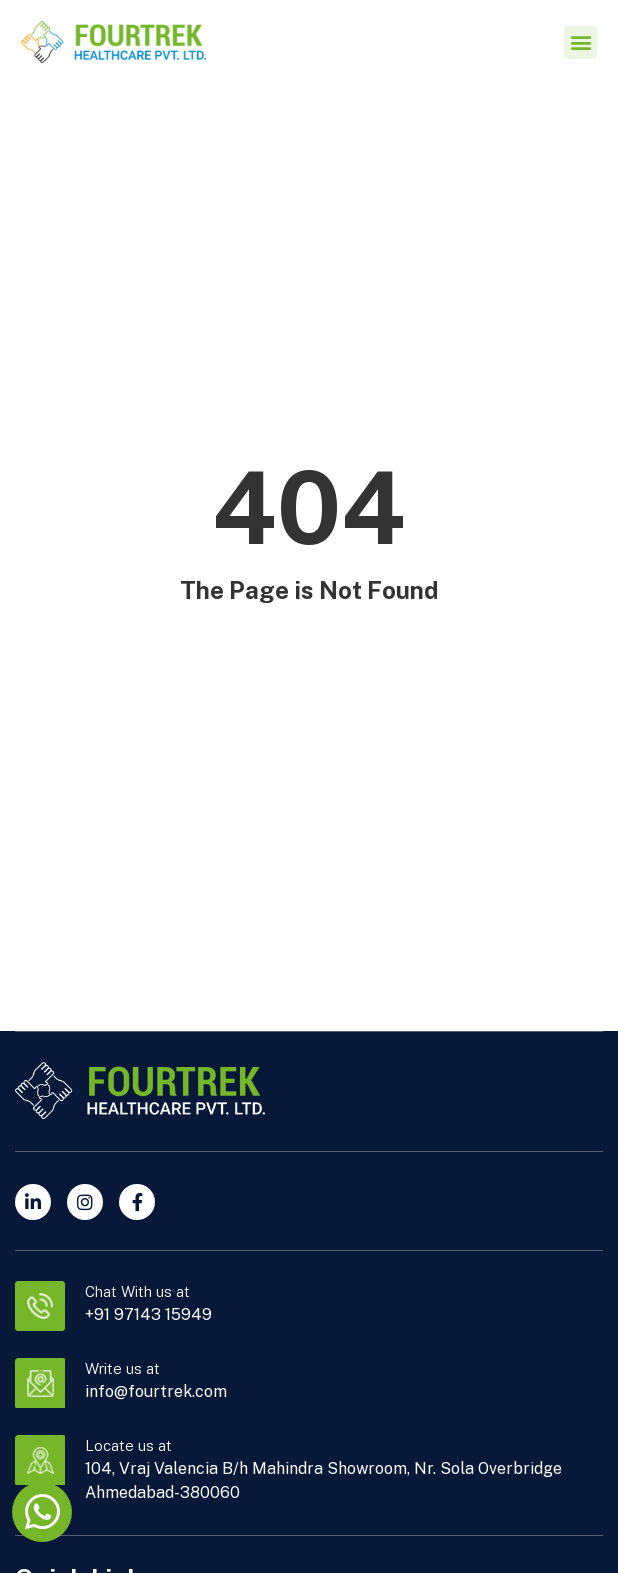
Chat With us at (137, 1291)
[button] (580, 42)
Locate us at (128, 1445)
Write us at (122, 1368)
